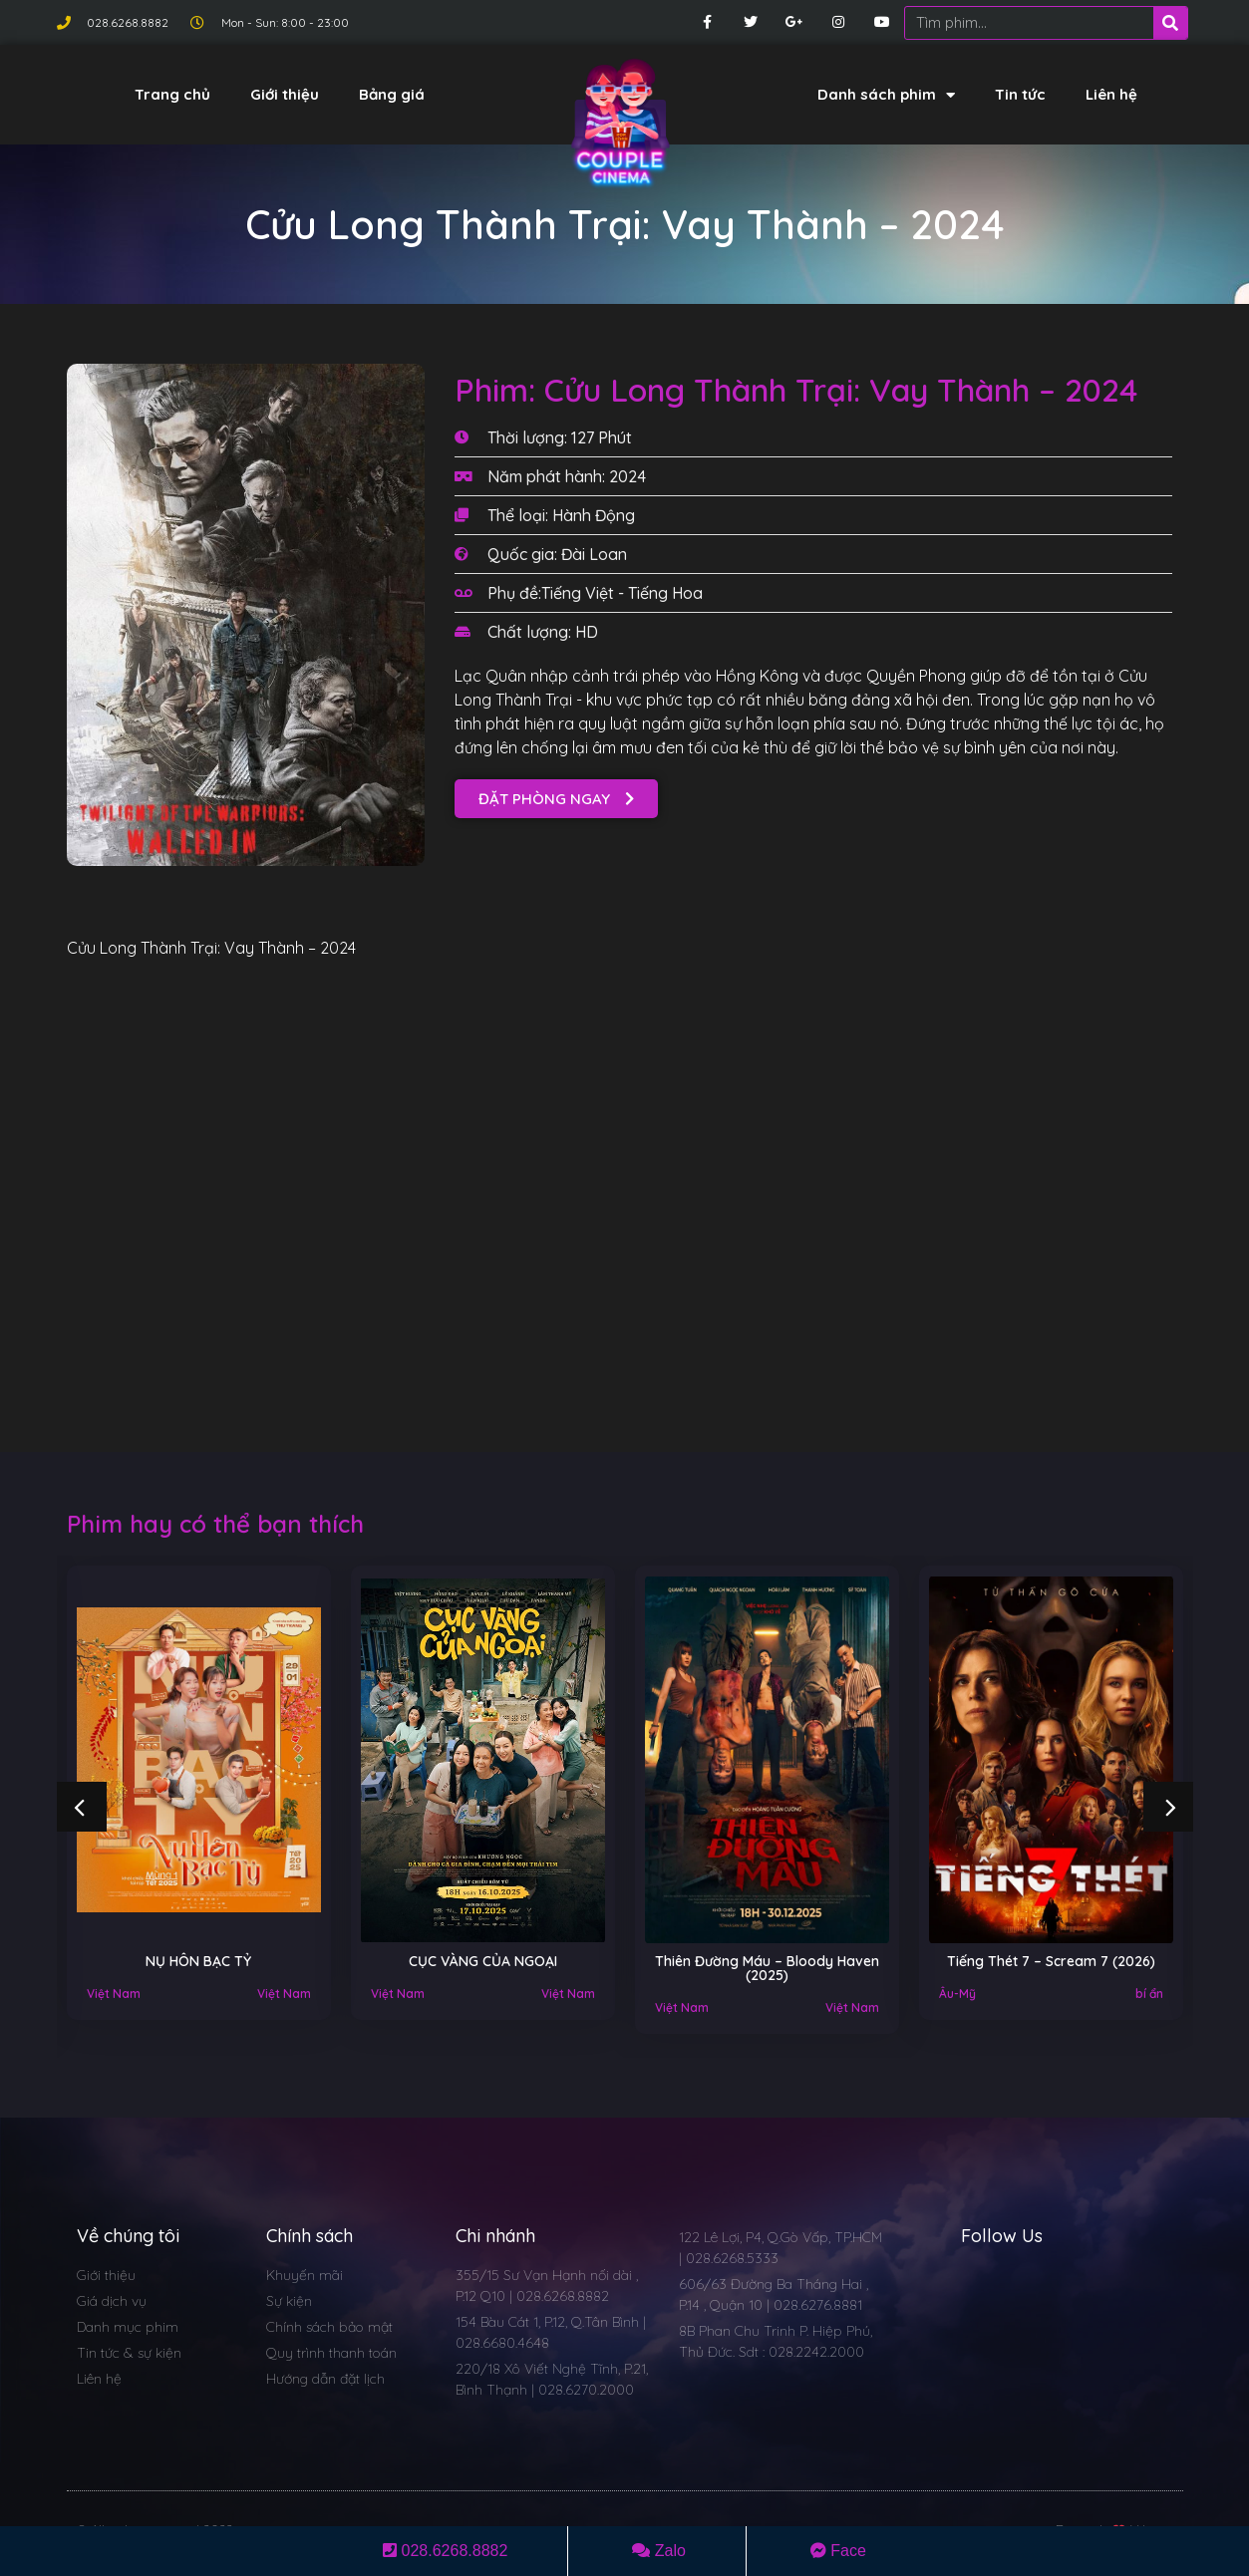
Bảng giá (392, 94)
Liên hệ (1111, 94)
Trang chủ (172, 94)
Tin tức (1020, 94)
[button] (556, 798)
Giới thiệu (284, 94)
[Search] (1170, 23)
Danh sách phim (886, 95)
